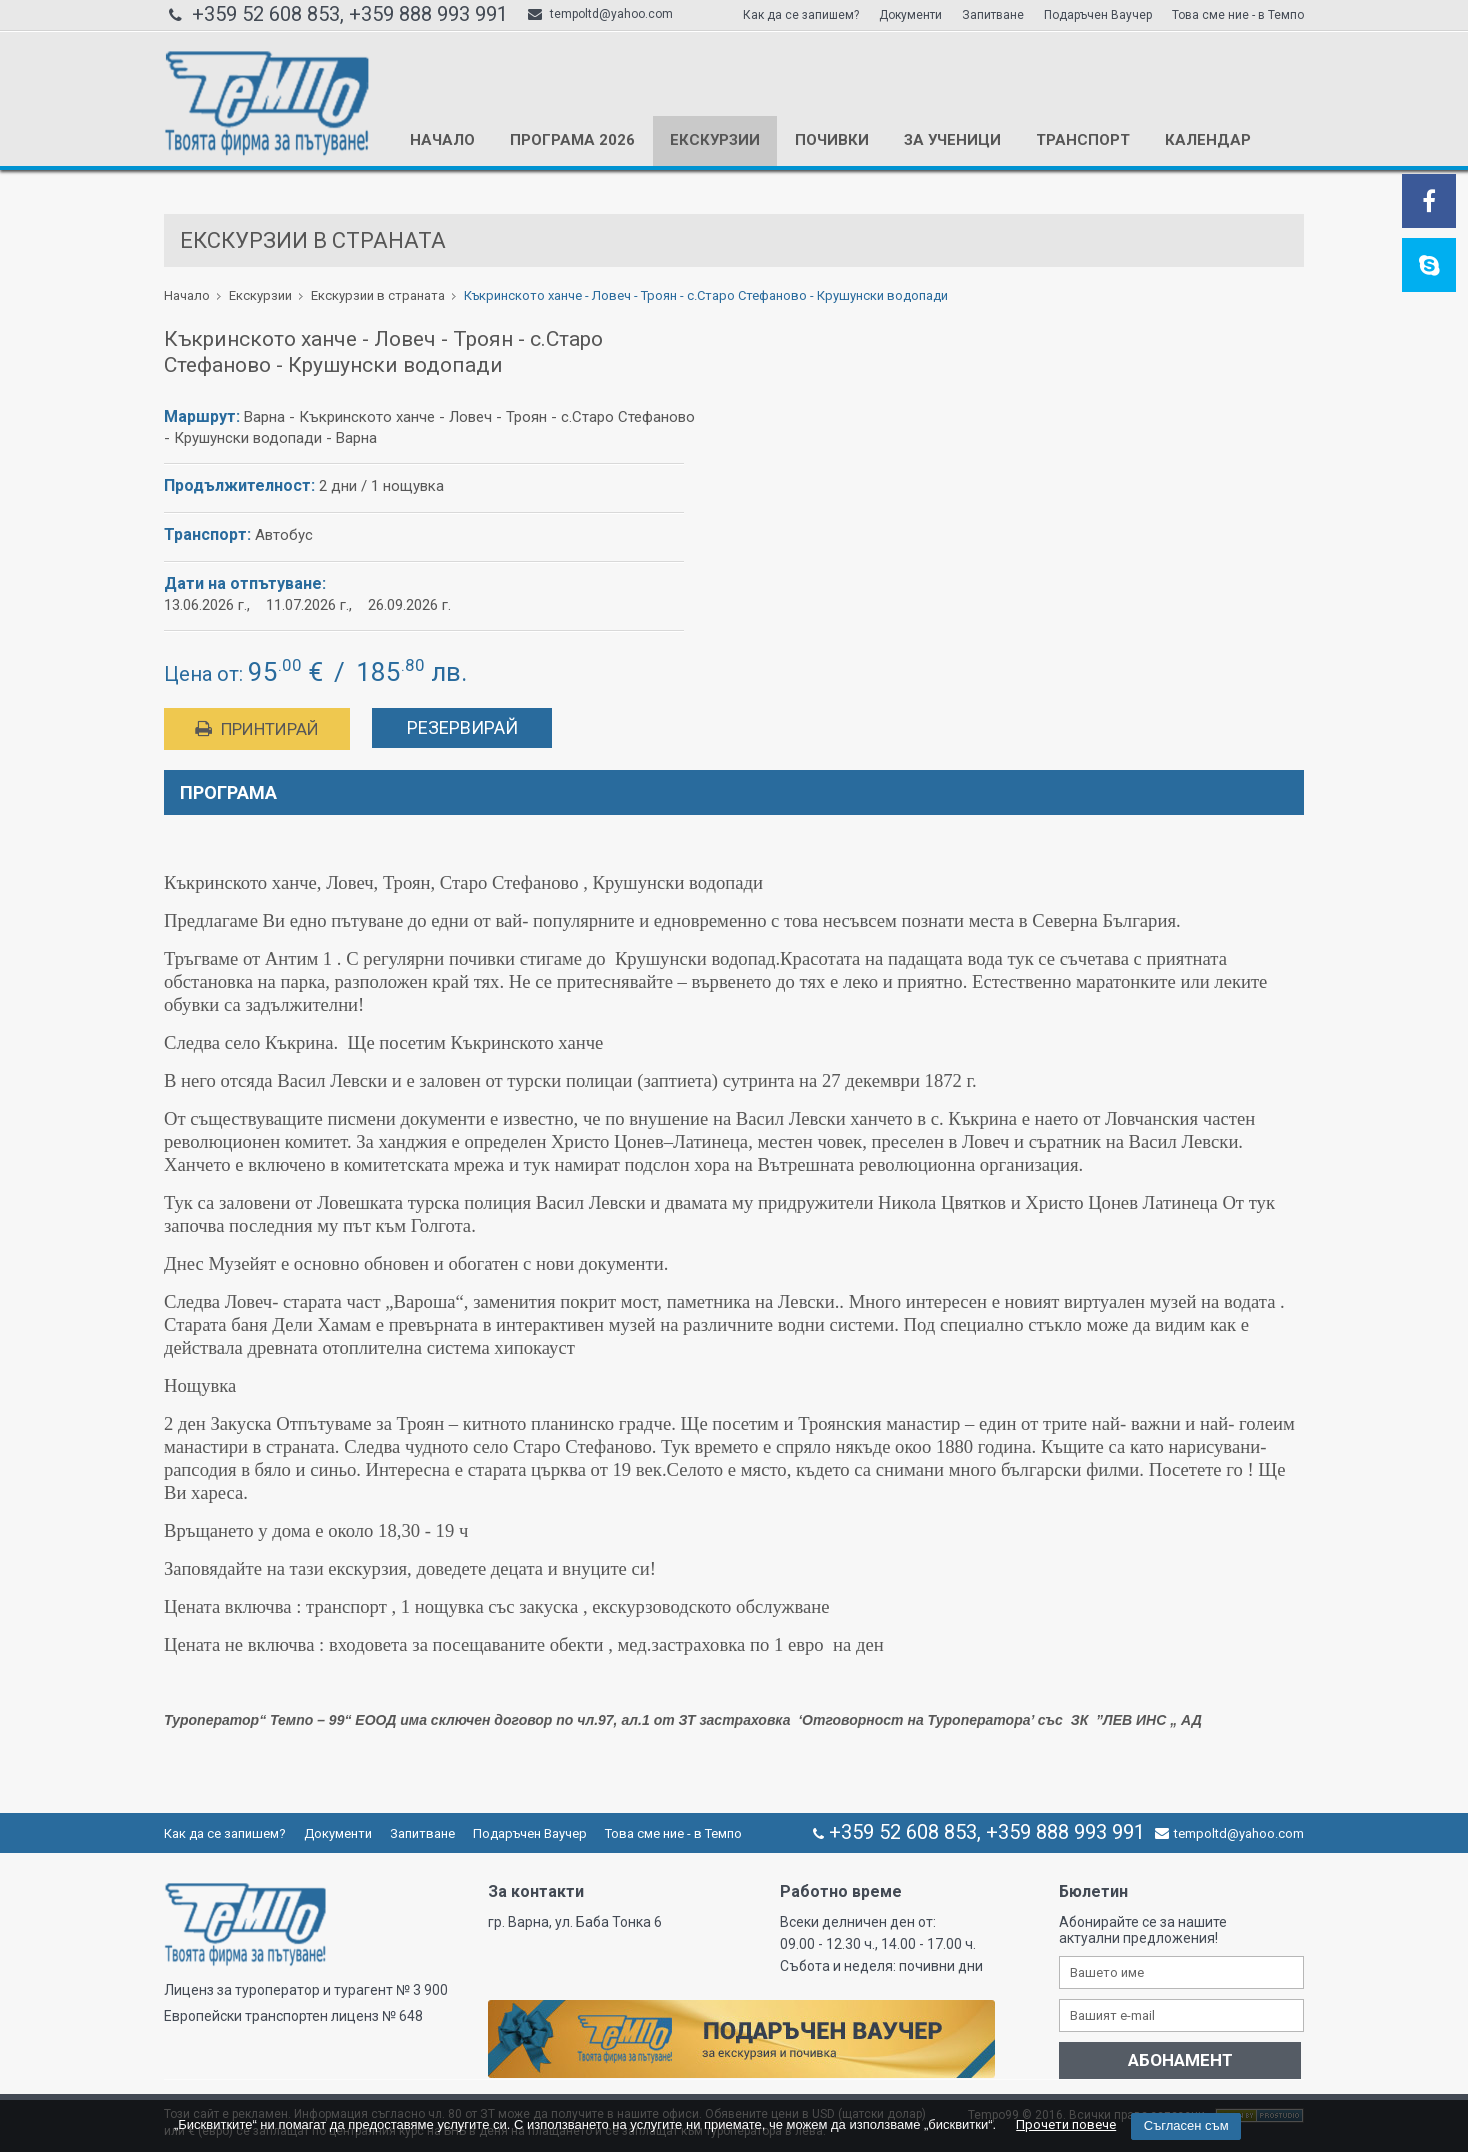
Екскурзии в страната (378, 295)
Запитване (993, 15)
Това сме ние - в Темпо (1238, 15)
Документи (910, 15)
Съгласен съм (1186, 2125)
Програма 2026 (572, 140)
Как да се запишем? (801, 15)
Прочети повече (1066, 2124)
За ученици (952, 140)
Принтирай (257, 729)
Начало (442, 140)
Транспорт (1083, 140)
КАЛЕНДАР (1208, 140)
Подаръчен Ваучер (1098, 15)
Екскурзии (715, 140)
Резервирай (462, 727)
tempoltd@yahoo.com (600, 14)
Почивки (832, 140)
